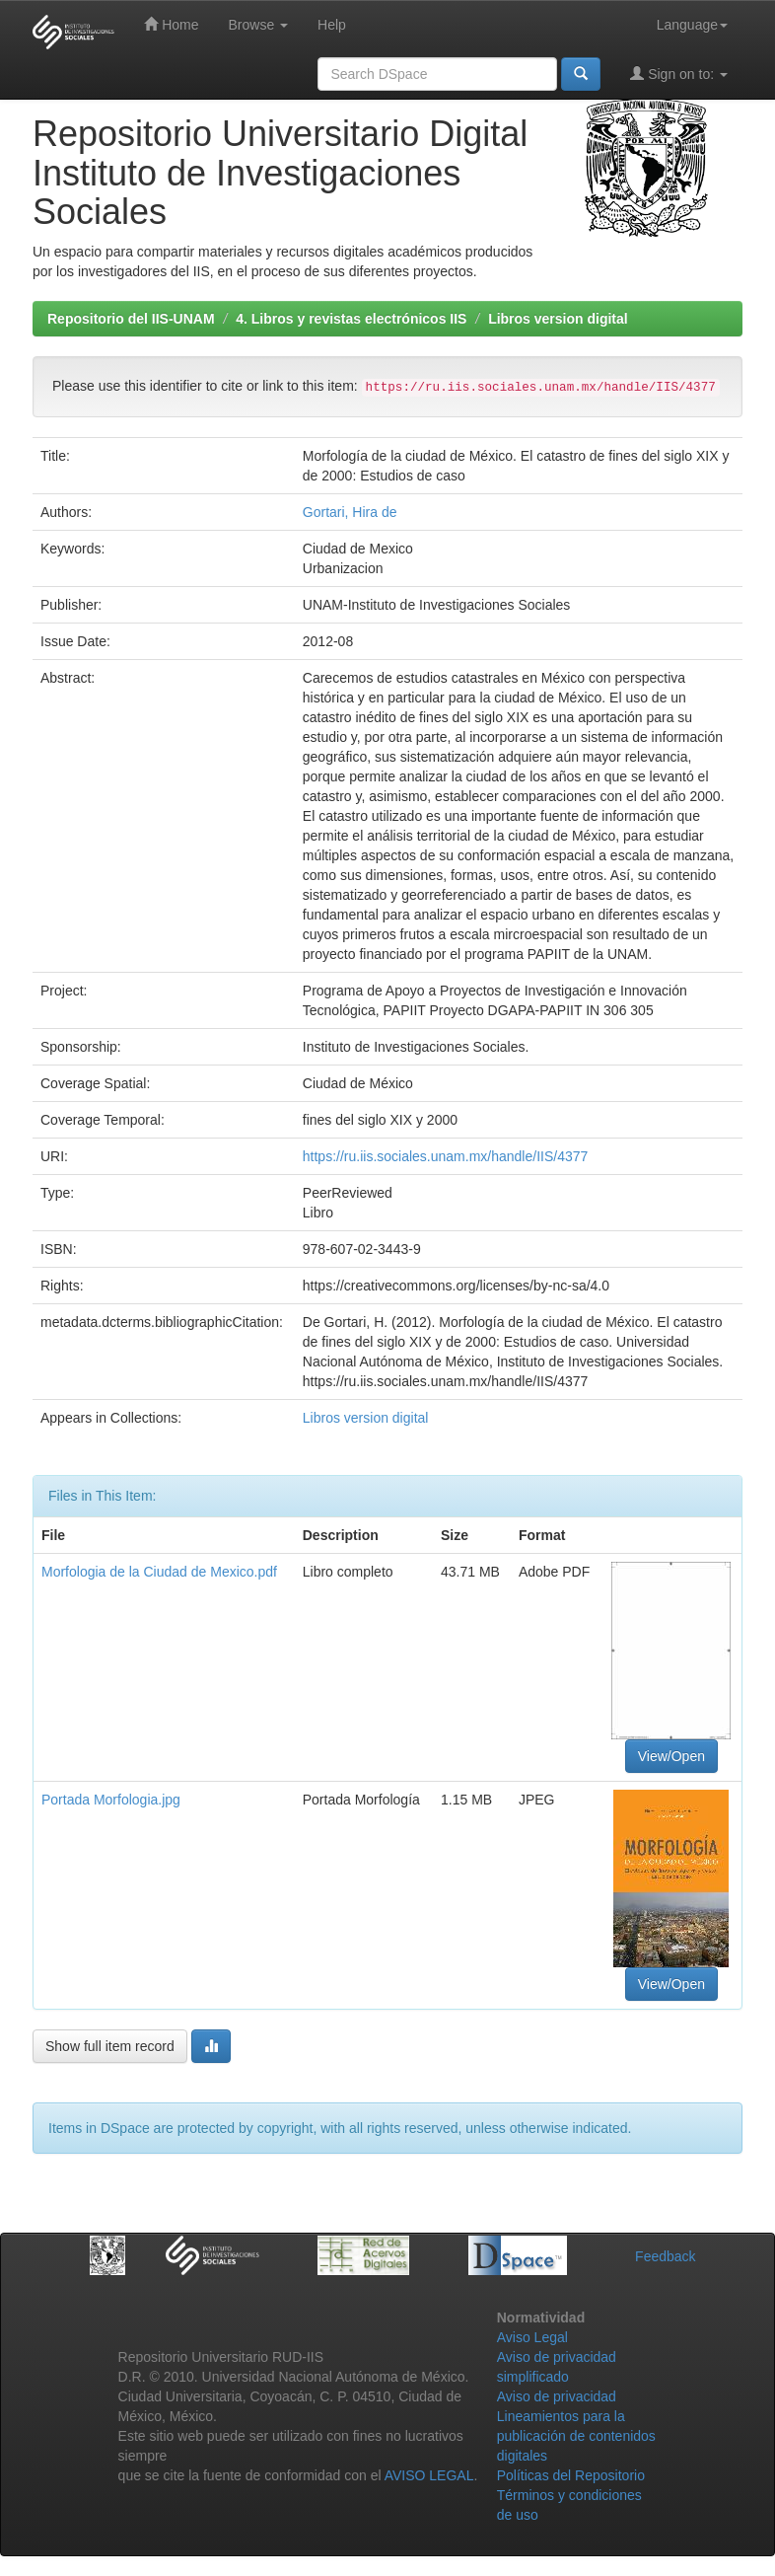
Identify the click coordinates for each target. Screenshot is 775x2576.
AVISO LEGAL (429, 2475)
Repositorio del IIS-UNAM (131, 319)
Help (331, 25)
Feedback (665, 2256)
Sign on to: (679, 73)
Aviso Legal (532, 2337)
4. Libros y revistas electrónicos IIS (351, 319)
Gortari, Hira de (350, 512)
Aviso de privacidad (556, 2396)
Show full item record (110, 2046)
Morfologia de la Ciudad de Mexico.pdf (159, 1572)
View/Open (671, 1756)
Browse (258, 25)
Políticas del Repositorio (571, 2475)
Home (171, 24)
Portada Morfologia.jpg (110, 1799)
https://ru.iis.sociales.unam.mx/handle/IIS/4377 (445, 1156)
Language (692, 25)
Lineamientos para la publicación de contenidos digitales (576, 2436)
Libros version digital (558, 319)
